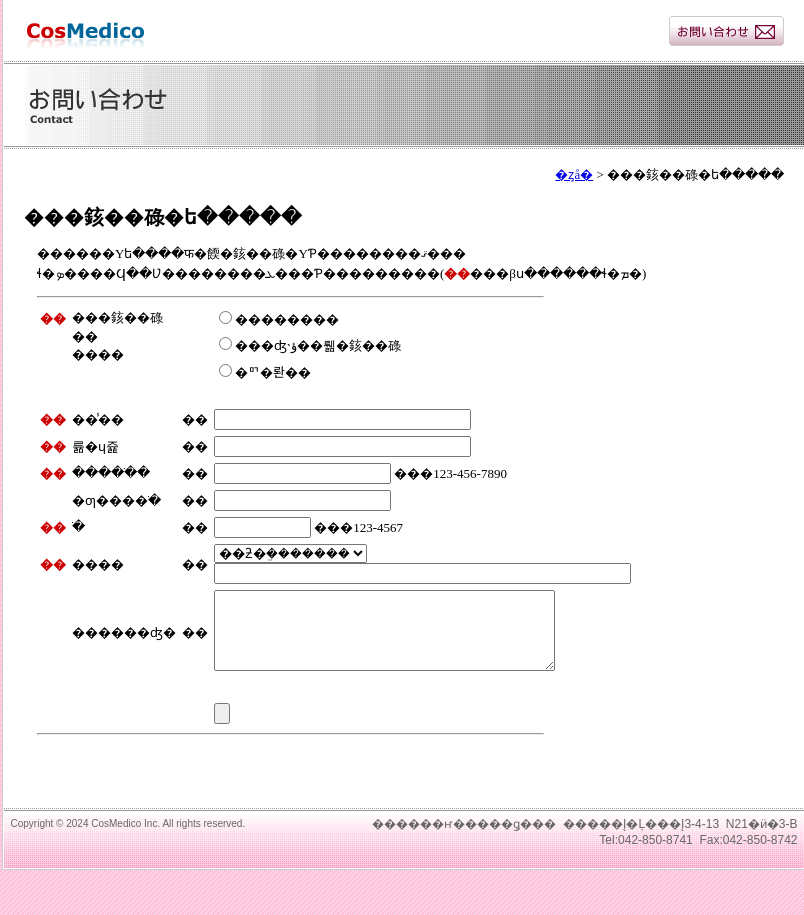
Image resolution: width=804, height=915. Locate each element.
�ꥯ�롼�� (265, 372)
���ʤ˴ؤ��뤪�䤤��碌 (310, 345)
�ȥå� (574, 174)
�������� (279, 319)
